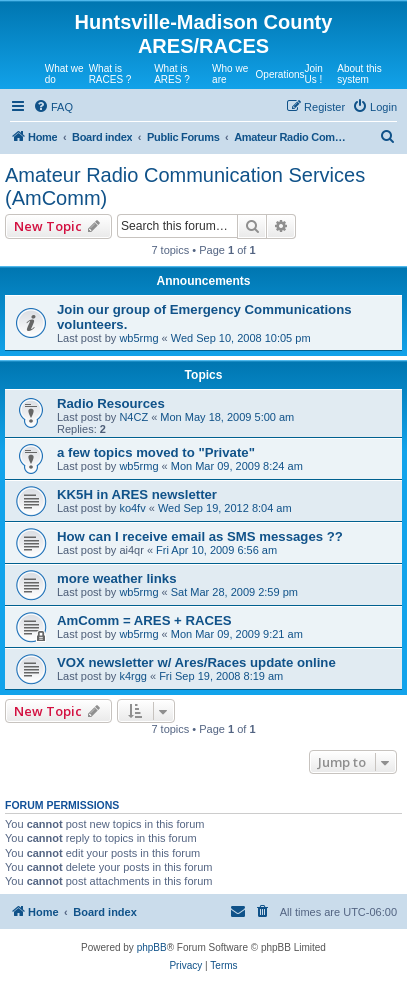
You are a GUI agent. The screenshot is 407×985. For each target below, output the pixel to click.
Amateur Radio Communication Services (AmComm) (185, 186)
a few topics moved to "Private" (156, 452)
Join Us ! (314, 74)
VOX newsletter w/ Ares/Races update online (196, 662)
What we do (64, 74)
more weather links (116, 578)
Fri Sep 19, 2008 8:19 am (221, 676)
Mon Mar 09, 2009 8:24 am (237, 466)
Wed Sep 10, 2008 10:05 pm (241, 338)
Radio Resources (111, 403)
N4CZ (133, 417)
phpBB (152, 947)
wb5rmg (138, 338)
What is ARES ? (172, 74)
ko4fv (132, 508)
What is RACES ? (110, 74)
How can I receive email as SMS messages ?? (200, 536)
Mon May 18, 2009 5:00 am (227, 417)
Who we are (230, 74)
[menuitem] (53, 107)
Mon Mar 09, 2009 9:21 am (237, 634)
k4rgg (133, 676)
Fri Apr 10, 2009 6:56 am (216, 550)
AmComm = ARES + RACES (144, 620)
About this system (359, 74)
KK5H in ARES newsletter (137, 494)
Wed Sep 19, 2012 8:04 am (225, 508)
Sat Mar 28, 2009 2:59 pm (234, 592)
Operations (280, 74)
